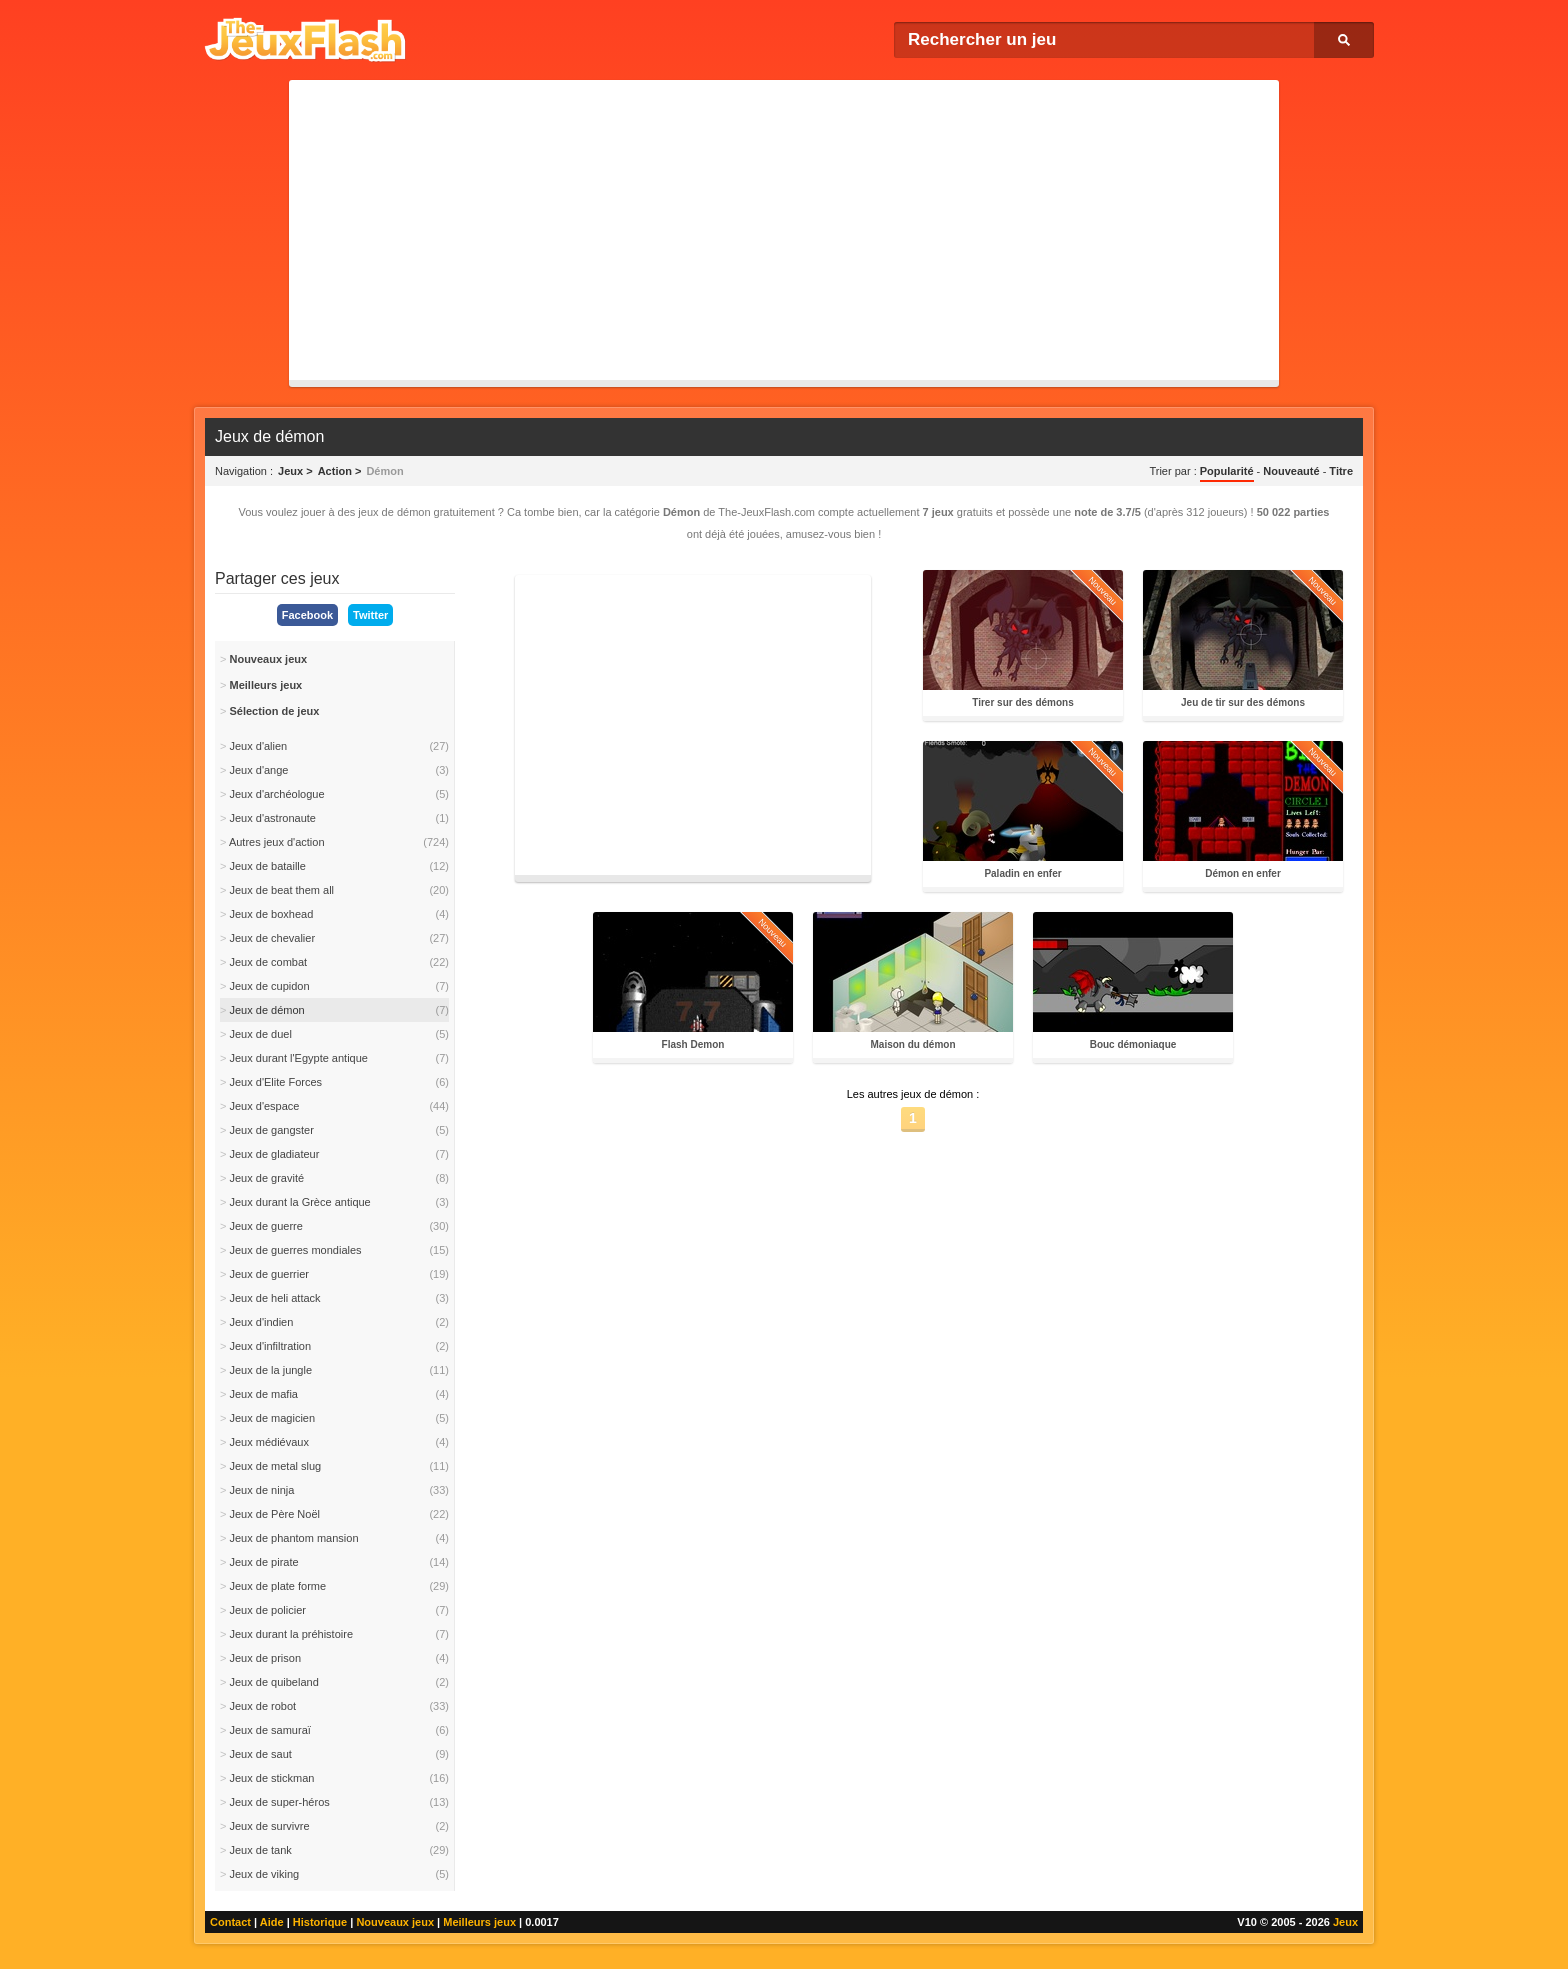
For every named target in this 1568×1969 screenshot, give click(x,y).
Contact (230, 1922)
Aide (272, 1922)
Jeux (1345, 1922)
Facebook (307, 615)
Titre (1341, 471)
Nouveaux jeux (395, 1922)
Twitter (370, 615)
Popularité (1227, 471)
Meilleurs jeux (479, 1922)
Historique (320, 1922)
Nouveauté (1291, 471)
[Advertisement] (784, 230)
